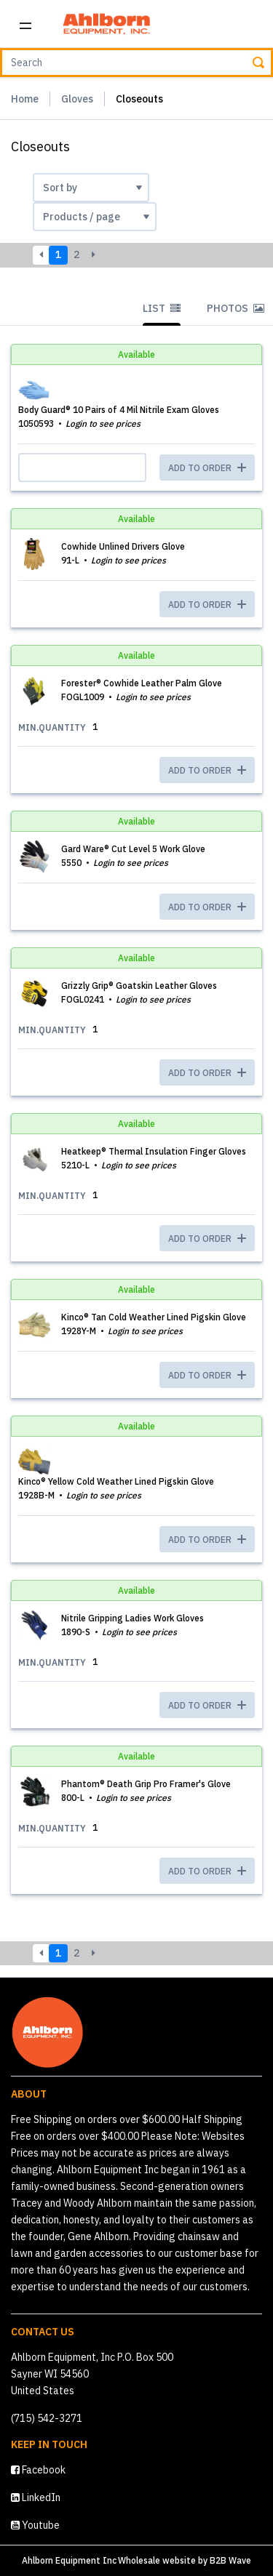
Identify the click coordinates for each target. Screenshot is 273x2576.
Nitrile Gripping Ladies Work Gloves (132, 1618)
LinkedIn (35, 2497)
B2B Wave (230, 2560)
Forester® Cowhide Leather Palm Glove (141, 683)
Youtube (35, 2525)
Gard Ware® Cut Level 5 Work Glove (133, 848)
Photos (235, 308)
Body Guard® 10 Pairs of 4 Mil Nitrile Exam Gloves (118, 409)
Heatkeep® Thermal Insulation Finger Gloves (153, 1151)
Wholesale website (157, 2560)
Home (25, 98)
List (162, 308)
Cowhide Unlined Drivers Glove (123, 546)
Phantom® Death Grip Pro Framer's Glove (146, 1783)
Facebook (38, 2469)
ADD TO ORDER (207, 604)
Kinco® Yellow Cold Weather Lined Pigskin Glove (116, 1481)
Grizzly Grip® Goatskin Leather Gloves (139, 985)
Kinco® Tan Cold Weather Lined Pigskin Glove (153, 1317)
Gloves (77, 98)
